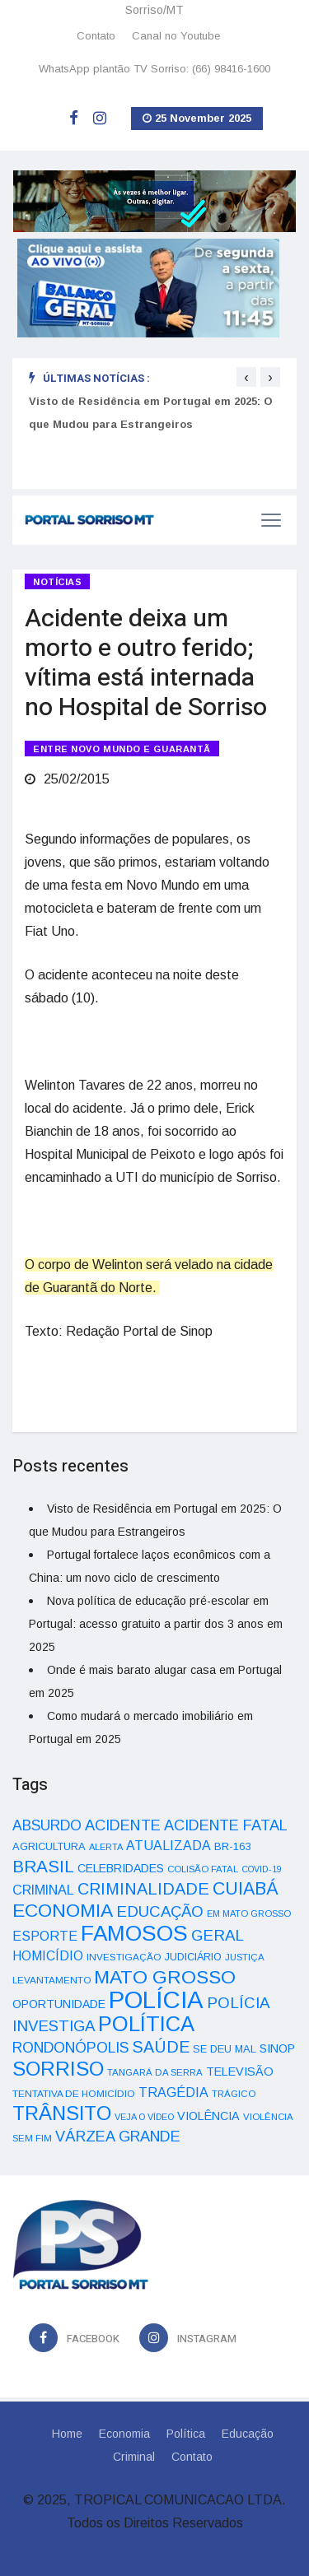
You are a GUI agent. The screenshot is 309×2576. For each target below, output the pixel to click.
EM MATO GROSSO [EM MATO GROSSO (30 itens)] (249, 1913)
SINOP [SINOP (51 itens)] (277, 2048)
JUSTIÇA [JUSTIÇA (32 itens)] (245, 1957)
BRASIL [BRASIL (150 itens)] (43, 1866)
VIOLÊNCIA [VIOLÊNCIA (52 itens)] (208, 2116)
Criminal (134, 2456)
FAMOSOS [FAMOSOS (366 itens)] (134, 1933)
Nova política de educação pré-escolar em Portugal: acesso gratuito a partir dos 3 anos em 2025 (156, 1623)
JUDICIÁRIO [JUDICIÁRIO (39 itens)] (193, 1957)
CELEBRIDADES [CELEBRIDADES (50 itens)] (120, 1868)
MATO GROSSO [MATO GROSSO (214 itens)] (165, 1977)
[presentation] (246, 377)
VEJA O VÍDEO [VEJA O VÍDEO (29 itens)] (144, 2117)
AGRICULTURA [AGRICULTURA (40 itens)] (49, 1846)
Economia (124, 2433)
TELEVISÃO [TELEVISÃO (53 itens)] (240, 2071)
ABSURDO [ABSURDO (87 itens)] (47, 1825)
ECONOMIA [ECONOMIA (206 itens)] (62, 1910)
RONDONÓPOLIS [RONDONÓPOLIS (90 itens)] (70, 2047)
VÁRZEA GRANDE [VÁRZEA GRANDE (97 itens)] (117, 2136)
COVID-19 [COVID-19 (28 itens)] (261, 1869)
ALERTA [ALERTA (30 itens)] (106, 1847)
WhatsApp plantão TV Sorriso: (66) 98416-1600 (154, 69)
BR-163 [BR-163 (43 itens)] (232, 1846)
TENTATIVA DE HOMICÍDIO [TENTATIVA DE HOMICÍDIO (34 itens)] (73, 2093)
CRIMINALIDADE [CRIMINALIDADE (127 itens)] (143, 1889)
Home (67, 2433)
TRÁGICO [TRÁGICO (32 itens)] (233, 2094)
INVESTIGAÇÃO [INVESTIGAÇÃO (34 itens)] (124, 1956)
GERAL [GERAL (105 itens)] (217, 1935)
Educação (248, 2433)
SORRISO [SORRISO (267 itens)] (58, 2069)
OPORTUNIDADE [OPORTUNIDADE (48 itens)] (58, 2004)
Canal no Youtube (176, 36)
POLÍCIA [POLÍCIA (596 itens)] (156, 1999)
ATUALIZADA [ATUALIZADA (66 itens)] (168, 1846)
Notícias (57, 582)
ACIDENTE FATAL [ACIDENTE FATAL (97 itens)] (226, 1825)
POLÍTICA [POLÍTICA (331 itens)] (146, 2023)
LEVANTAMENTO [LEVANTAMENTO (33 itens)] (51, 1979)
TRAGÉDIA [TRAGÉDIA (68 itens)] (173, 2092)
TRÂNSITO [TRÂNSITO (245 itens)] (61, 2113)
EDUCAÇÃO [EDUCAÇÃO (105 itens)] (160, 1911)
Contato (96, 36)
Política (185, 2433)
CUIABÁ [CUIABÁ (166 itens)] (246, 1889)
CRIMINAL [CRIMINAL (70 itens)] (43, 1889)
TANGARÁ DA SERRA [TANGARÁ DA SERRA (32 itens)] (155, 2072)
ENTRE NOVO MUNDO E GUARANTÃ (122, 749)
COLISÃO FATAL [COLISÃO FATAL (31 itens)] (202, 1869)
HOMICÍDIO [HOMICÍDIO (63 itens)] (47, 1956)
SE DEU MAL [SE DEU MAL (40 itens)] (224, 2049)
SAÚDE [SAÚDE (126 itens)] (161, 2047)
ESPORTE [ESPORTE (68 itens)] (44, 1935)
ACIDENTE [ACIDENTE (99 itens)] (123, 1825)
